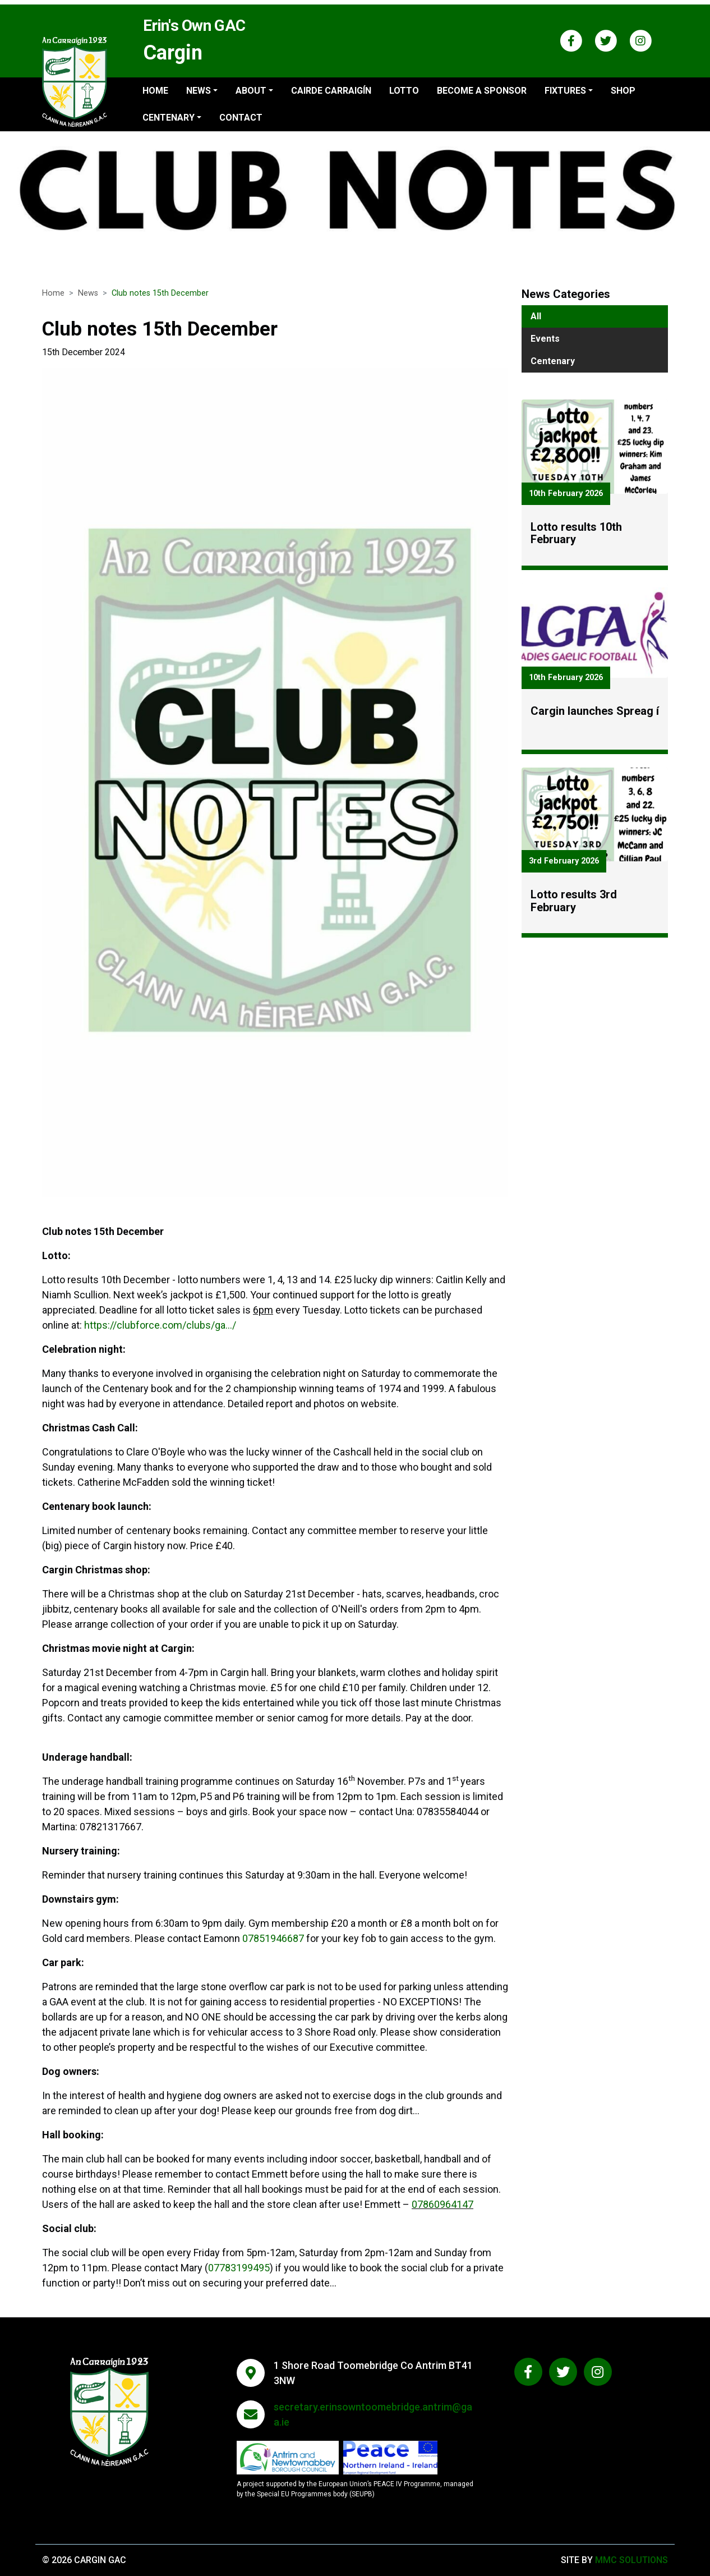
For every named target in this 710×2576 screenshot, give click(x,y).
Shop (623, 90)
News (88, 293)
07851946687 (273, 1945)
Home (155, 90)
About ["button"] (251, 90)
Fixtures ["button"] (565, 90)
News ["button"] (198, 90)
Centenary (553, 361)
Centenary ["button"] (168, 117)
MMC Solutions (631, 2560)
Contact (240, 117)
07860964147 (442, 2211)
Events (545, 338)
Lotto (404, 90)
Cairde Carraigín (331, 90)
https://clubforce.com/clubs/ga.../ (160, 1332)
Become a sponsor (482, 90)
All (536, 316)
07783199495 (239, 2274)
